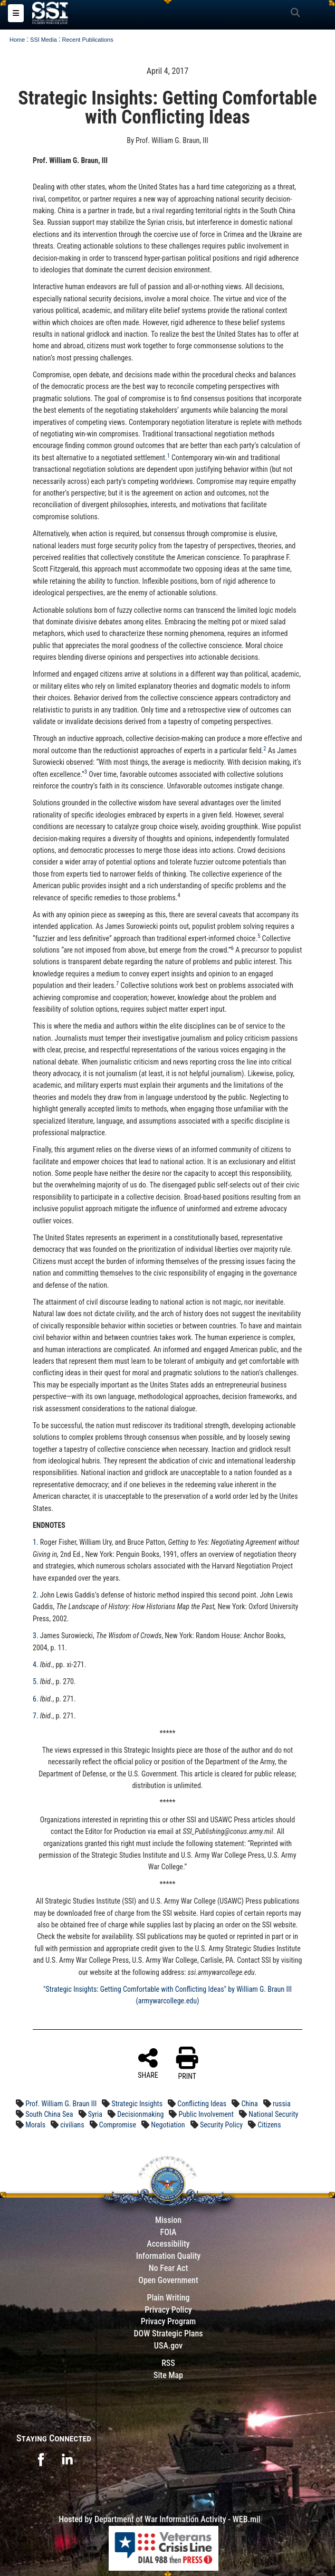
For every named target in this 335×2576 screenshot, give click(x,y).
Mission (168, 2220)
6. (36, 1699)
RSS (168, 2363)
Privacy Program (168, 2321)
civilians (72, 2125)
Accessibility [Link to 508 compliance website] (168, 2244)
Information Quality (168, 2256)
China (249, 2103)
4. (36, 1664)
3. (36, 1635)
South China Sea (49, 2114)
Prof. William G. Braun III (61, 2103)
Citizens (269, 2125)
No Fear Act (168, 2268)
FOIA (168, 2232)
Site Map (168, 2375)
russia (282, 2103)
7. (36, 1716)
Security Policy (221, 2125)
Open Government (168, 2280)
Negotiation (168, 2125)
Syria (95, 2114)
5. (36, 1681)
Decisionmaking (140, 2114)
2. (36, 1595)
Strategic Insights (136, 2103)
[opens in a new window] (40, 2459)
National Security (273, 2114)
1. (36, 1542)
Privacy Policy (168, 2310)
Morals (35, 2125)
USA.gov (168, 2346)
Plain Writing (168, 2298)
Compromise (117, 2125)
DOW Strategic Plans (168, 2333)
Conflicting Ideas (201, 2103)
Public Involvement (206, 2114)
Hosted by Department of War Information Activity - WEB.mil (159, 2519)
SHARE (148, 2063)
